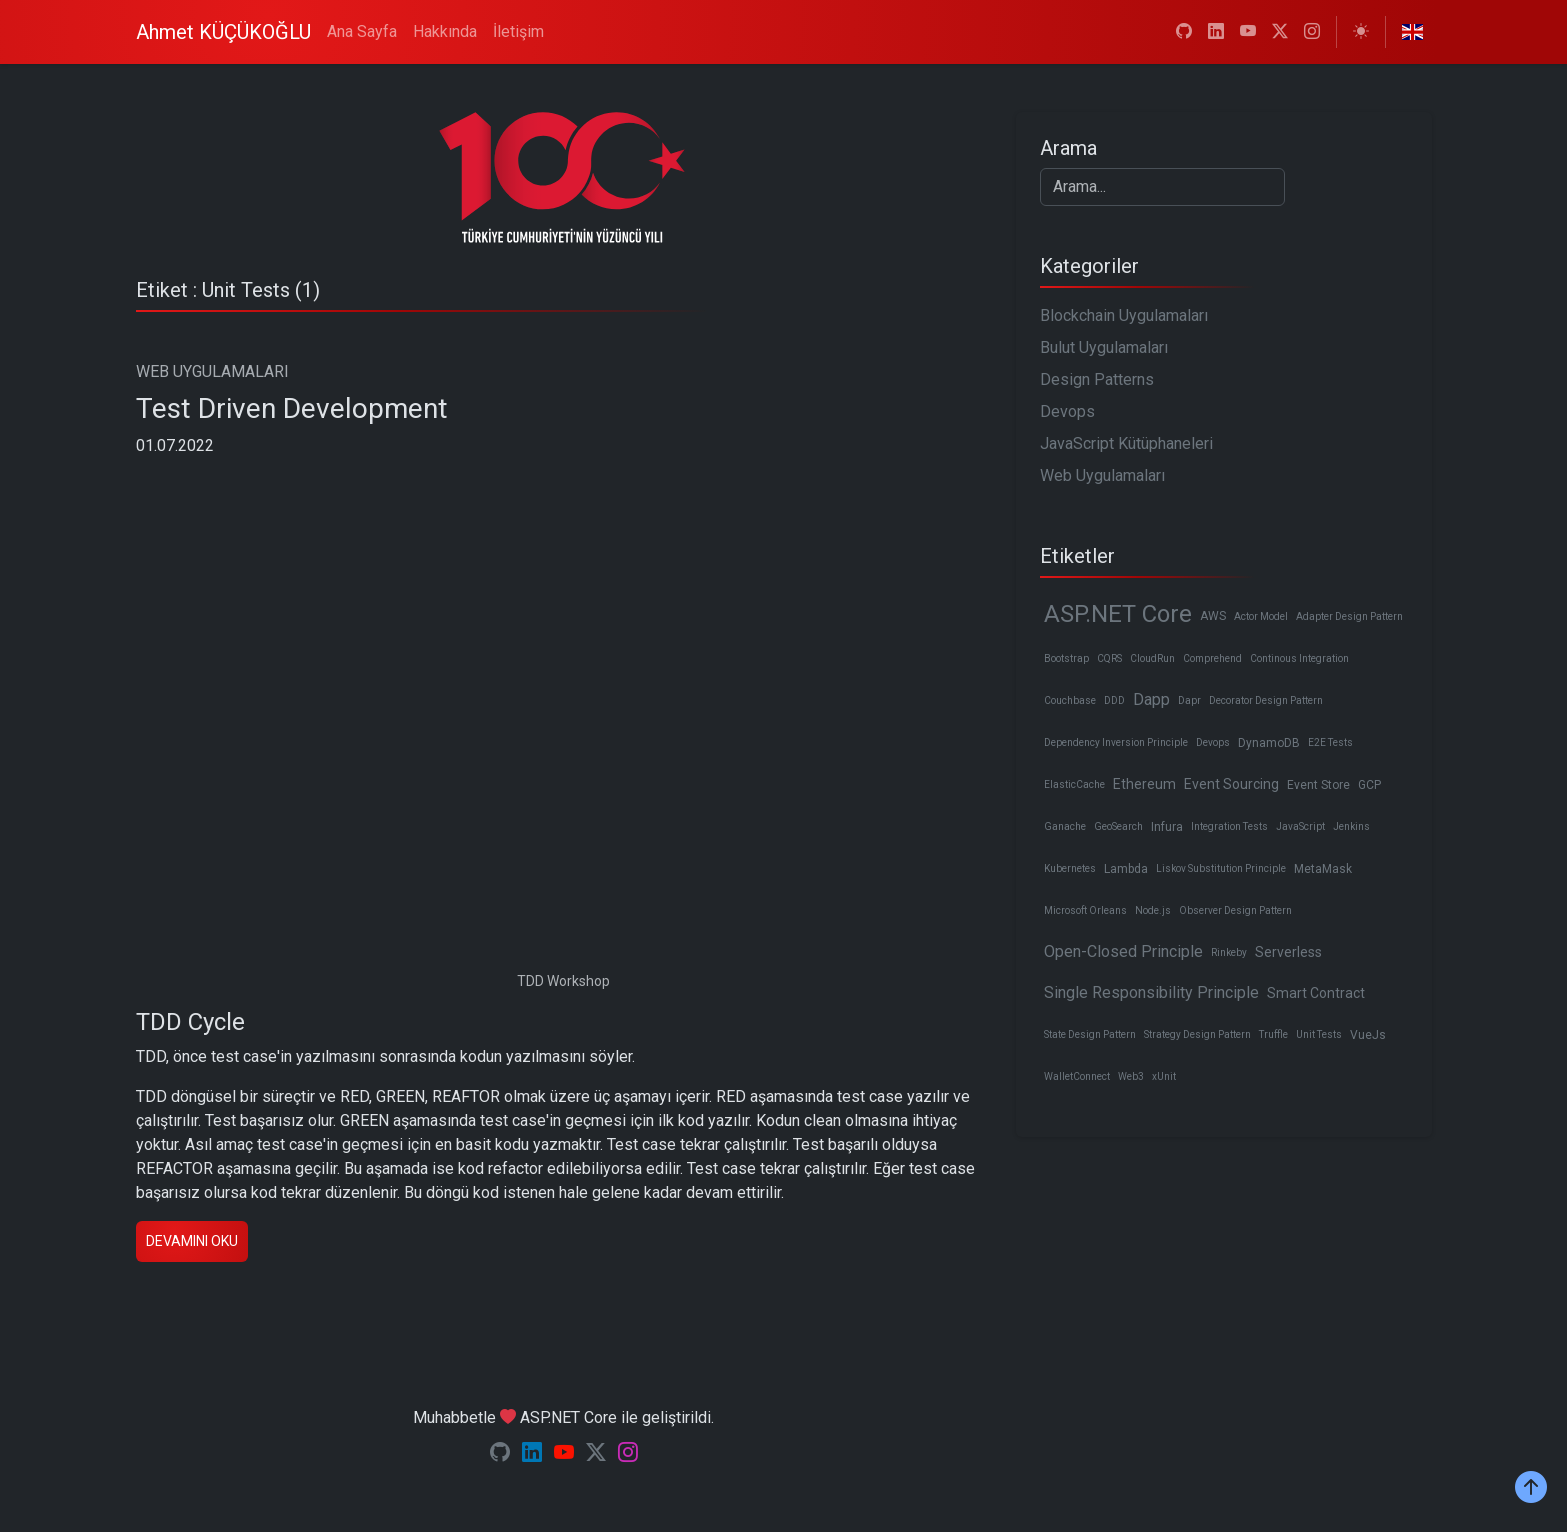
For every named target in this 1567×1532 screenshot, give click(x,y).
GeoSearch (1118, 826)
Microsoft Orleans (1085, 910)
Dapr (1189, 700)
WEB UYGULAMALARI (212, 371)
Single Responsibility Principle (1151, 992)
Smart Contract (1316, 993)
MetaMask (1323, 869)
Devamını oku (192, 1241)
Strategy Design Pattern (1197, 1034)
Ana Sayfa (362, 31)
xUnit (1164, 1076)
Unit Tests (1319, 1034)
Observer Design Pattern (1235, 910)
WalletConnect (1077, 1076)
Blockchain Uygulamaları (1124, 315)
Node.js (1153, 910)
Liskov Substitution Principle (1221, 868)
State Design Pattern (1090, 1034)
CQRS (1109, 658)
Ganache (1065, 826)
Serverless (1288, 952)
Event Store (1318, 785)
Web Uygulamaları (1102, 475)
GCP (1369, 785)
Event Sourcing (1231, 784)
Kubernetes (1070, 868)
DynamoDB (1269, 743)
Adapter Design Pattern (1349, 616)
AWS (1213, 616)
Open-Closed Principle (1123, 951)
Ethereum (1144, 784)
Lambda (1126, 869)
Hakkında (445, 31)
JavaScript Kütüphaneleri (1126, 443)
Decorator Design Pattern (1266, 700)
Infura (1167, 827)
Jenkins (1351, 826)
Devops (1067, 411)
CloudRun (1152, 658)
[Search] (1162, 187)
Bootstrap (1066, 658)
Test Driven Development (292, 408)
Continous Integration (1299, 658)
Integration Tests (1229, 826)
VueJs (1368, 1035)
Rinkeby (1229, 952)
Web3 (1131, 1076)
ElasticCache (1074, 784)
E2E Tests (1330, 742)
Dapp (1151, 699)
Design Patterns (1097, 379)
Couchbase (1070, 700)
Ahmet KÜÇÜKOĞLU (223, 32)
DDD (1114, 700)
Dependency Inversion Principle (1116, 742)
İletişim (518, 31)
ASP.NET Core (1118, 614)
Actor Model (1261, 616)
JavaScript (1300, 826)
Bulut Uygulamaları (1104, 347)
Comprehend (1212, 658)
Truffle (1273, 1034)
